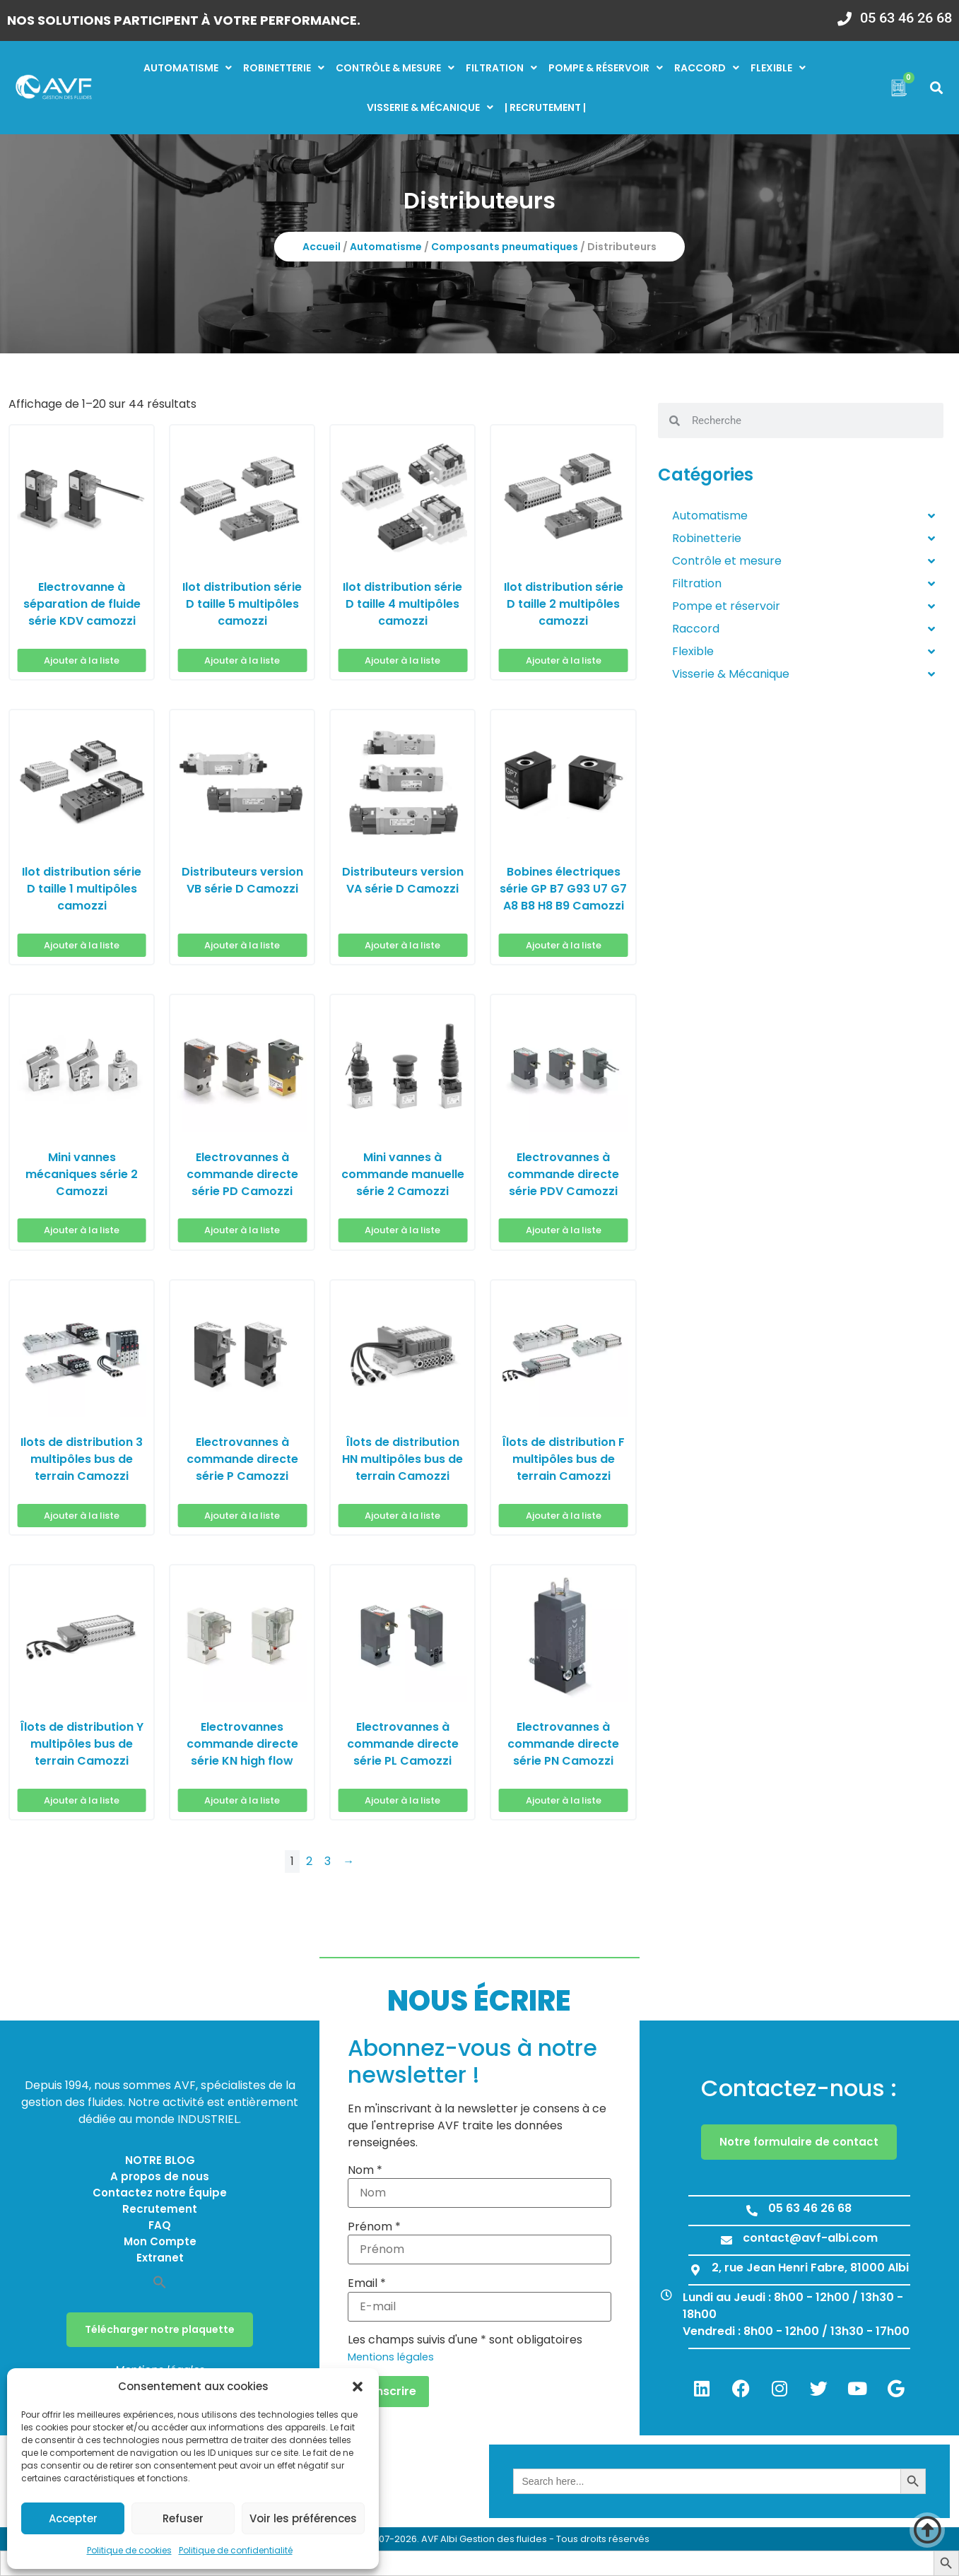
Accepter (73, 2518)
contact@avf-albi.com (810, 2238)
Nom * (365, 2170)
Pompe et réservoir (803, 606)
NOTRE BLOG (160, 2160)
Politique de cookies (129, 2550)
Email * (367, 2283)
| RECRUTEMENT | (545, 107)
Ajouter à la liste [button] (81, 660)
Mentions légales (391, 2357)
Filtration (501, 68)
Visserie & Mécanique (803, 674)
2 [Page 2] (309, 1861)
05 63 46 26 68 (906, 17)
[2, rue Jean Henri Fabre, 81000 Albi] (695, 2270)
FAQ (159, 2225)
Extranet (160, 2257)
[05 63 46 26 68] (844, 14)
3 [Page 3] (327, 1861)
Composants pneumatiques (504, 247)
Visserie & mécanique (430, 107)
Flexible (778, 68)
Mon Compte (160, 2241)
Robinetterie (283, 68)
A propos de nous (159, 2176)
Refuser (183, 2518)
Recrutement (159, 2208)
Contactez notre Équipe (160, 2192)
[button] (358, 2387)
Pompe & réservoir (605, 68)
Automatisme (187, 68)
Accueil (321, 247)
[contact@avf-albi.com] (726, 2240)
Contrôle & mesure (395, 68)
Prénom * (374, 2227)
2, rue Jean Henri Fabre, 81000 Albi (810, 2267)
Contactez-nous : (799, 2088)
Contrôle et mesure (803, 561)
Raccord (706, 68)
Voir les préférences (303, 2518)
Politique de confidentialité (236, 2550)
